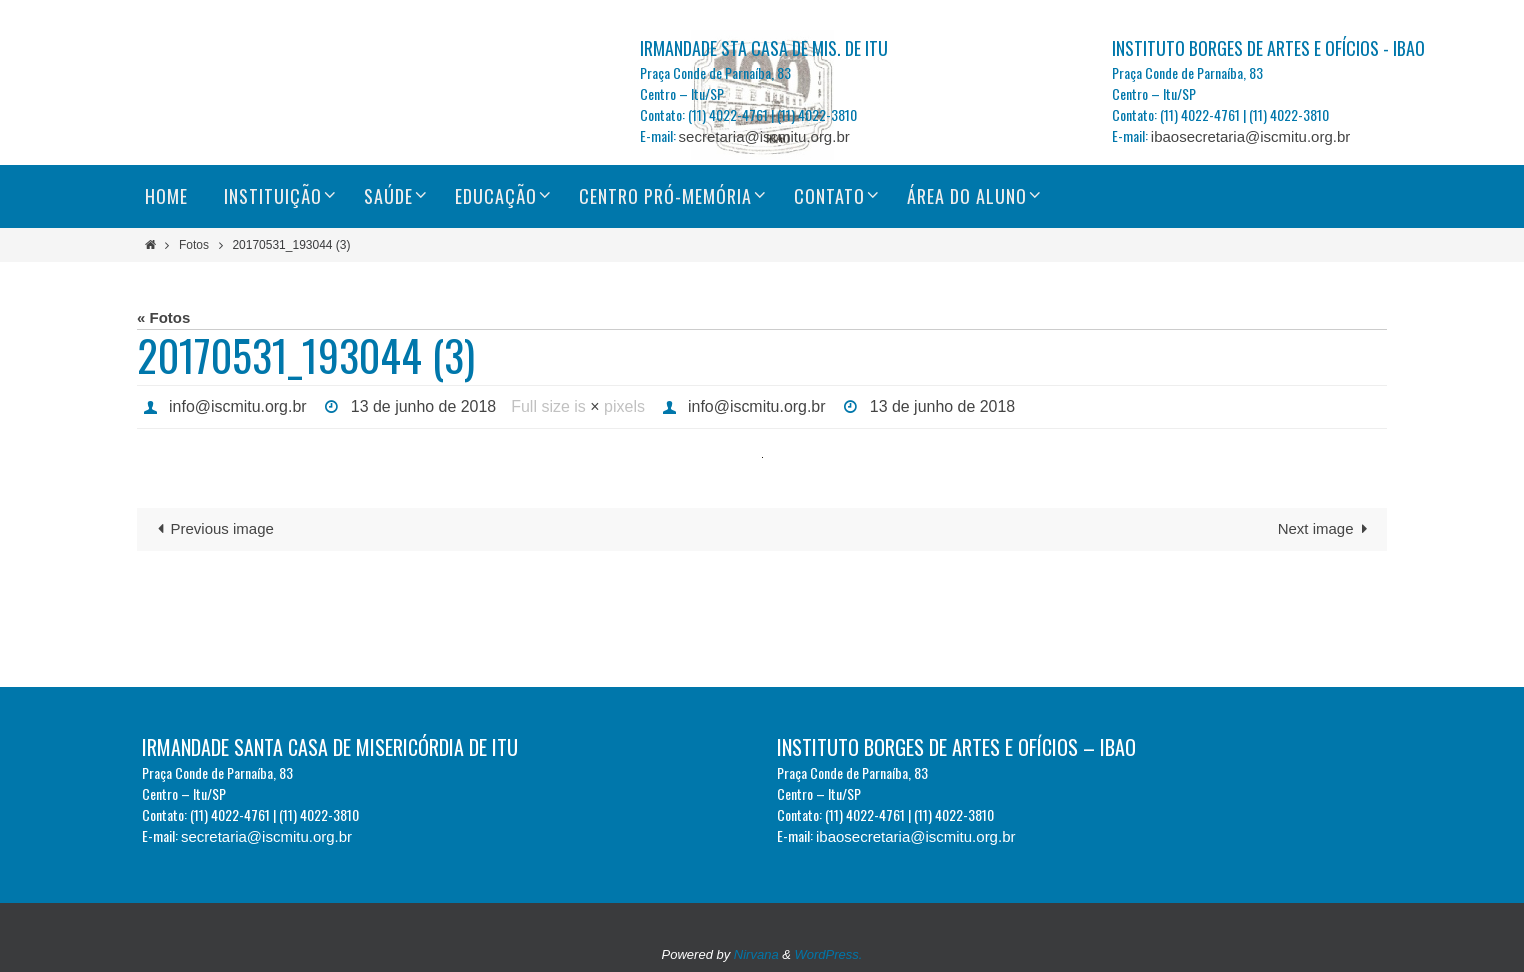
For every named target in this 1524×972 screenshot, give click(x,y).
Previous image (212, 528)
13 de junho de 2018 (424, 406)
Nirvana (756, 954)
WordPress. (829, 954)
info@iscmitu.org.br (238, 406)
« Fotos (163, 317)
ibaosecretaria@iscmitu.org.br (1250, 136)
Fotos (194, 245)
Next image (1326, 528)
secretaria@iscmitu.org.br (764, 136)
